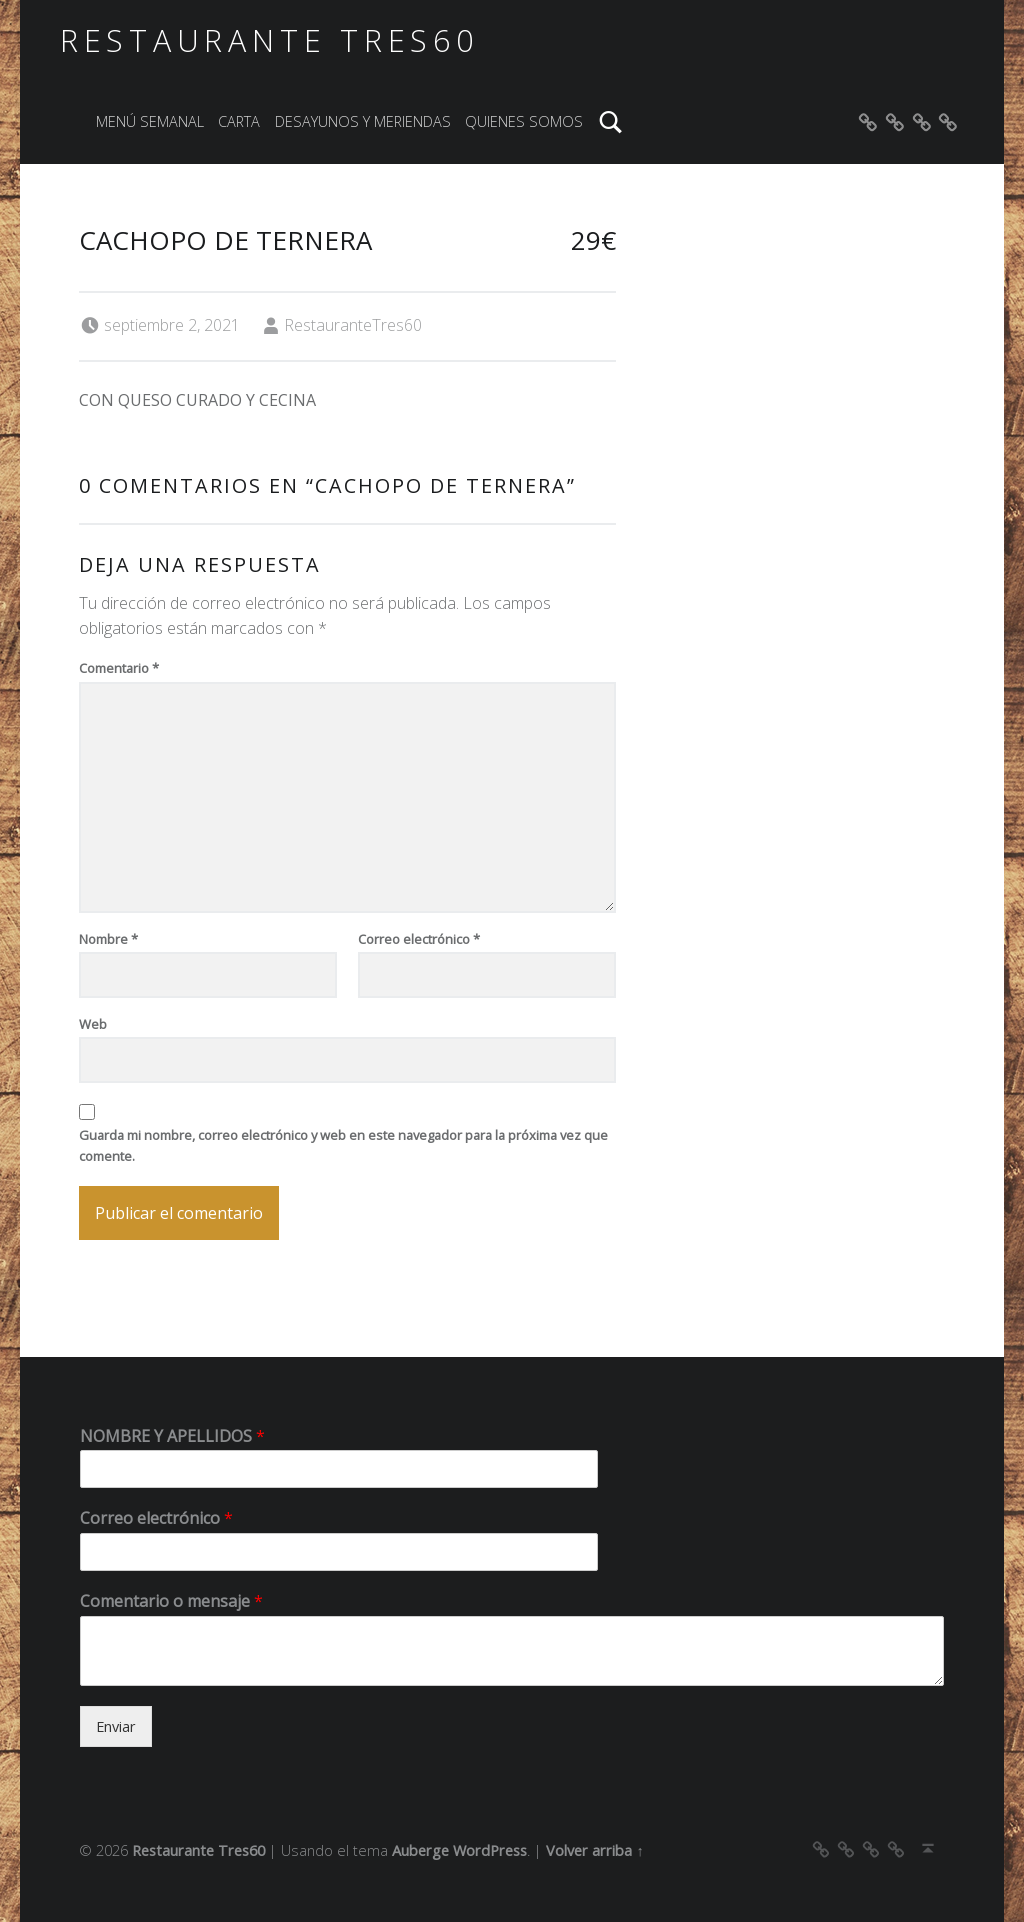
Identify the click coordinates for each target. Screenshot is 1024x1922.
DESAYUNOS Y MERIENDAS (363, 121)
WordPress (490, 1850)
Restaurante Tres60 (269, 40)
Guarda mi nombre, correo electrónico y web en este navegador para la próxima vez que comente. (343, 1145)
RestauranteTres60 (353, 325)
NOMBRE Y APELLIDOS (172, 1436)
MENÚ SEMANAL (150, 121)
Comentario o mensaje (171, 1601)
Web (93, 1024)
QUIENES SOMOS (524, 121)
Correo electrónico (419, 939)
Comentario (119, 668)
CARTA (239, 121)
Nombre (108, 939)
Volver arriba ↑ (594, 1850)
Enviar (116, 1726)
